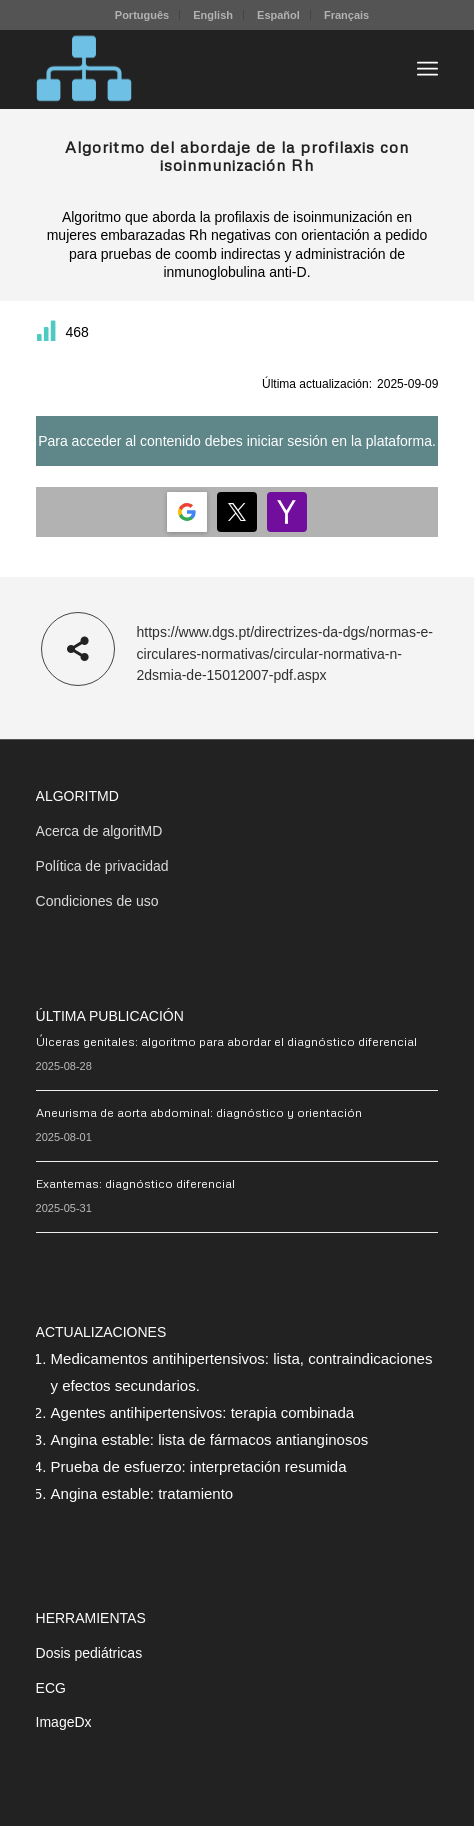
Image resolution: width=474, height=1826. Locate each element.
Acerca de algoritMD (99, 831)
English (213, 15)
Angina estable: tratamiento (142, 1493)
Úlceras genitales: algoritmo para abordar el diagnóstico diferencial (226, 1041)
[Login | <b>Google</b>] (187, 512)
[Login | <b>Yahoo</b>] (287, 512)
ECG (51, 1688)
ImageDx (64, 1722)
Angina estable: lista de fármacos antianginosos (210, 1439)
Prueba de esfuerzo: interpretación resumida (199, 1466)
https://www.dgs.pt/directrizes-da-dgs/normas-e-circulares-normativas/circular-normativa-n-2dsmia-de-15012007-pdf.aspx (285, 653)
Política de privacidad (102, 866)
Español (278, 15)
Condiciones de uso (97, 901)
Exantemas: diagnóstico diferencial (135, 1183)
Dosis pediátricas (89, 1653)
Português (142, 15)
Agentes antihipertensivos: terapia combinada (203, 1412)
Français (346, 15)
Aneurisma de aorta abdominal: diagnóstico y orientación (199, 1112)
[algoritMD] (197, 69)
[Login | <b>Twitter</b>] (237, 512)
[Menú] (427, 69)
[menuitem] (142, 15)
